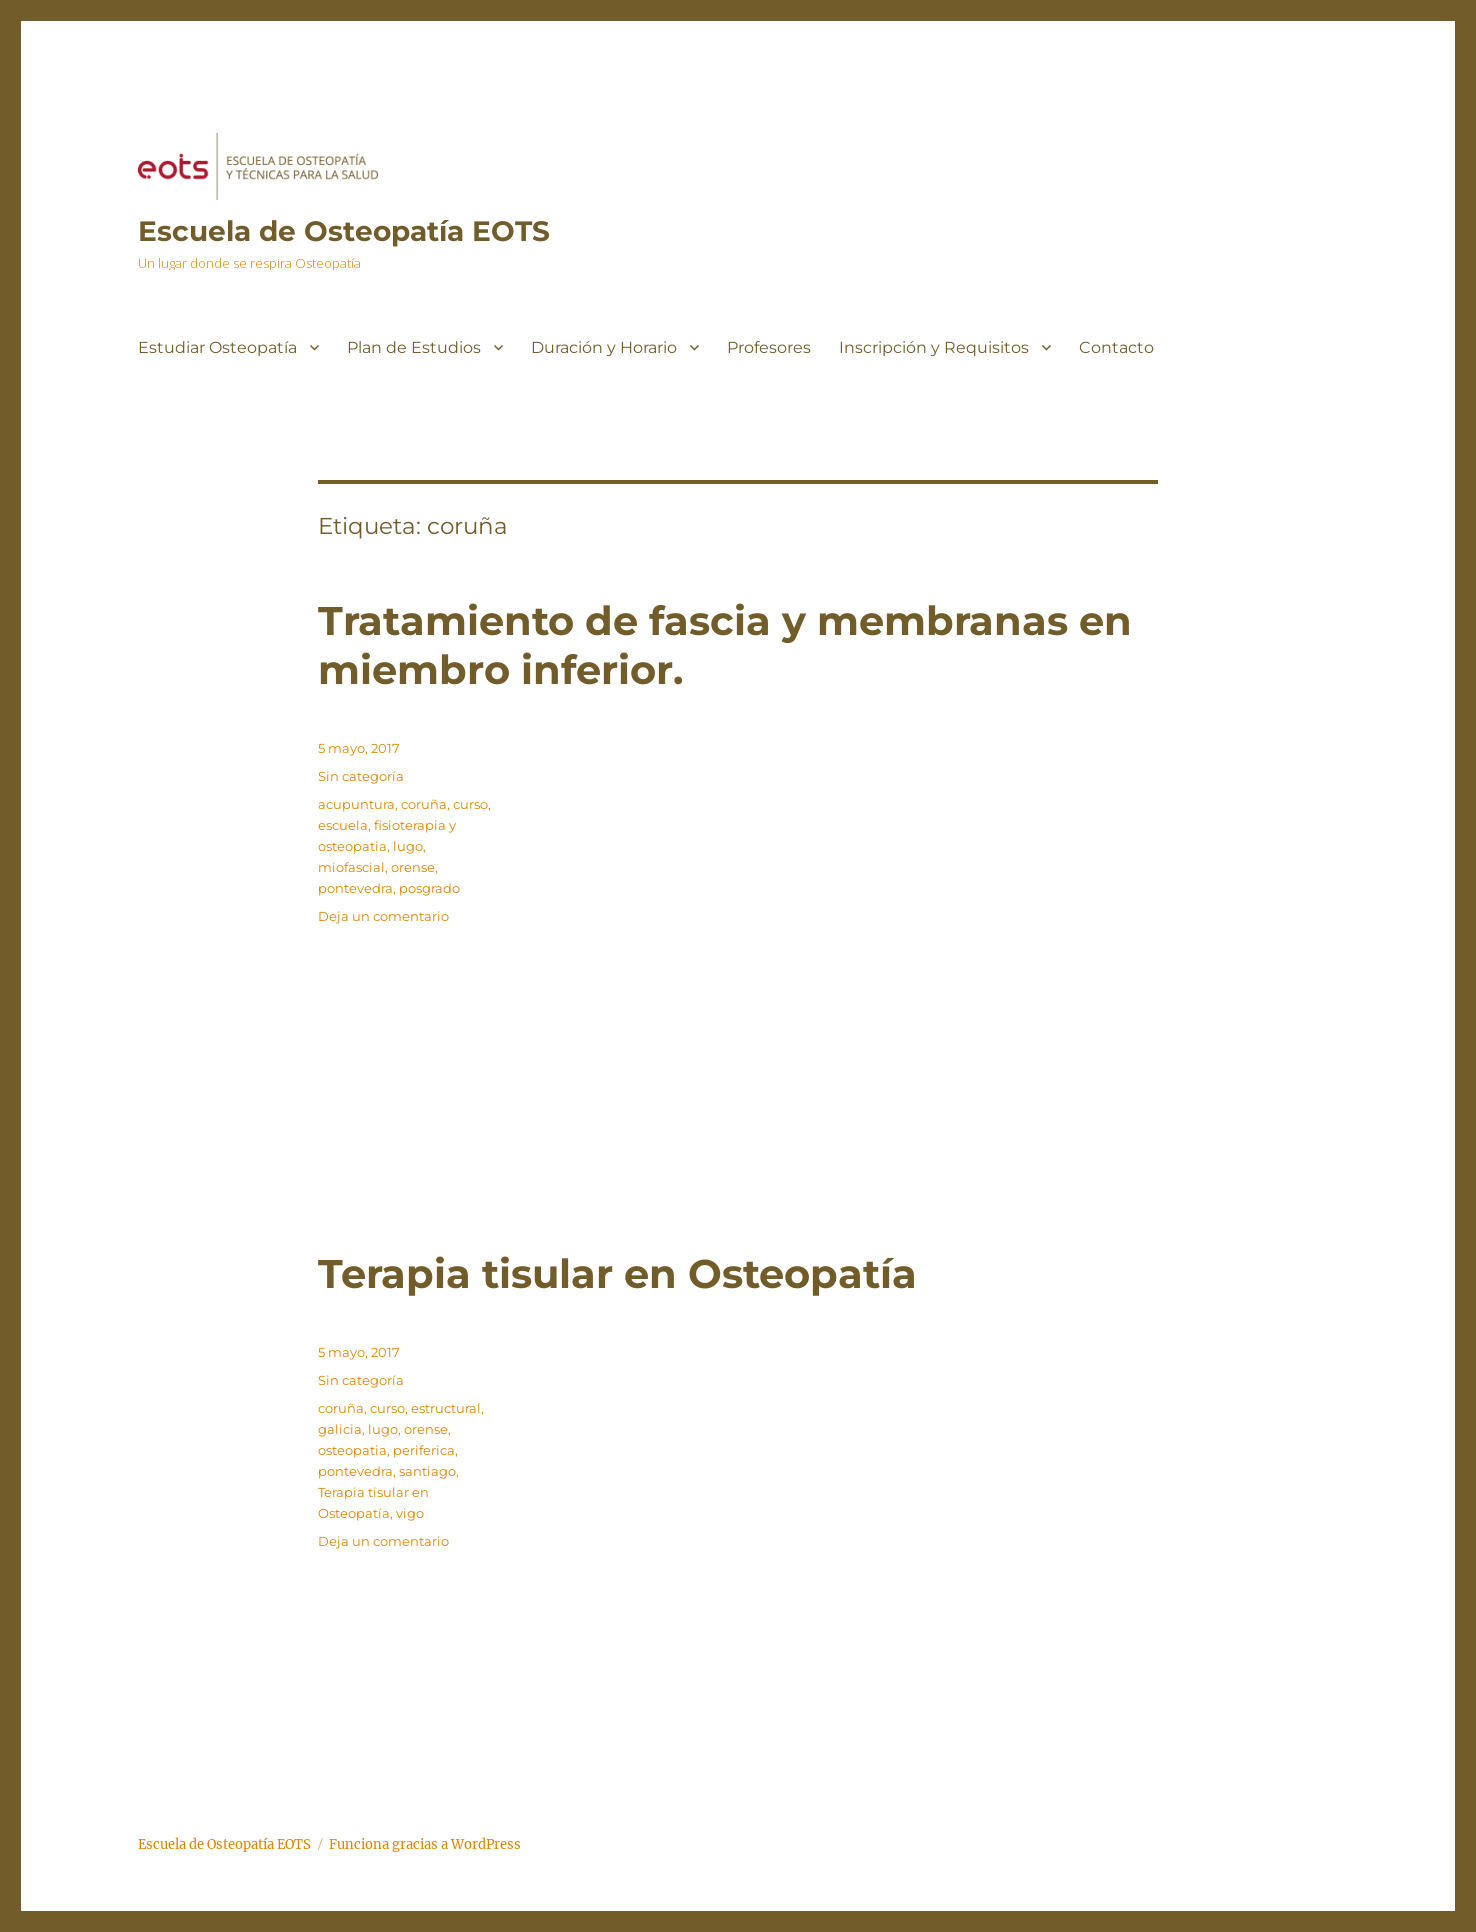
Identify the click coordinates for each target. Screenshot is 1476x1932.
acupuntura (356, 804)
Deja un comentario (383, 916)
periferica (424, 1450)
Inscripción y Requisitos (934, 347)
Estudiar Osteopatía (217, 347)
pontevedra (355, 888)
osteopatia (352, 1450)
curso (470, 804)
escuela (343, 825)
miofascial (351, 867)
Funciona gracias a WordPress (425, 1844)
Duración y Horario (604, 347)
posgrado (429, 888)
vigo (410, 1513)
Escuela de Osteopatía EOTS (344, 231)
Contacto (1116, 347)
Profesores (769, 347)
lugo (408, 846)
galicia (340, 1429)
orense (413, 867)
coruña (424, 804)
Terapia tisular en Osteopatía (617, 1273)
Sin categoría (361, 776)
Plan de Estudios (414, 347)
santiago (427, 1471)
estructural (446, 1408)
